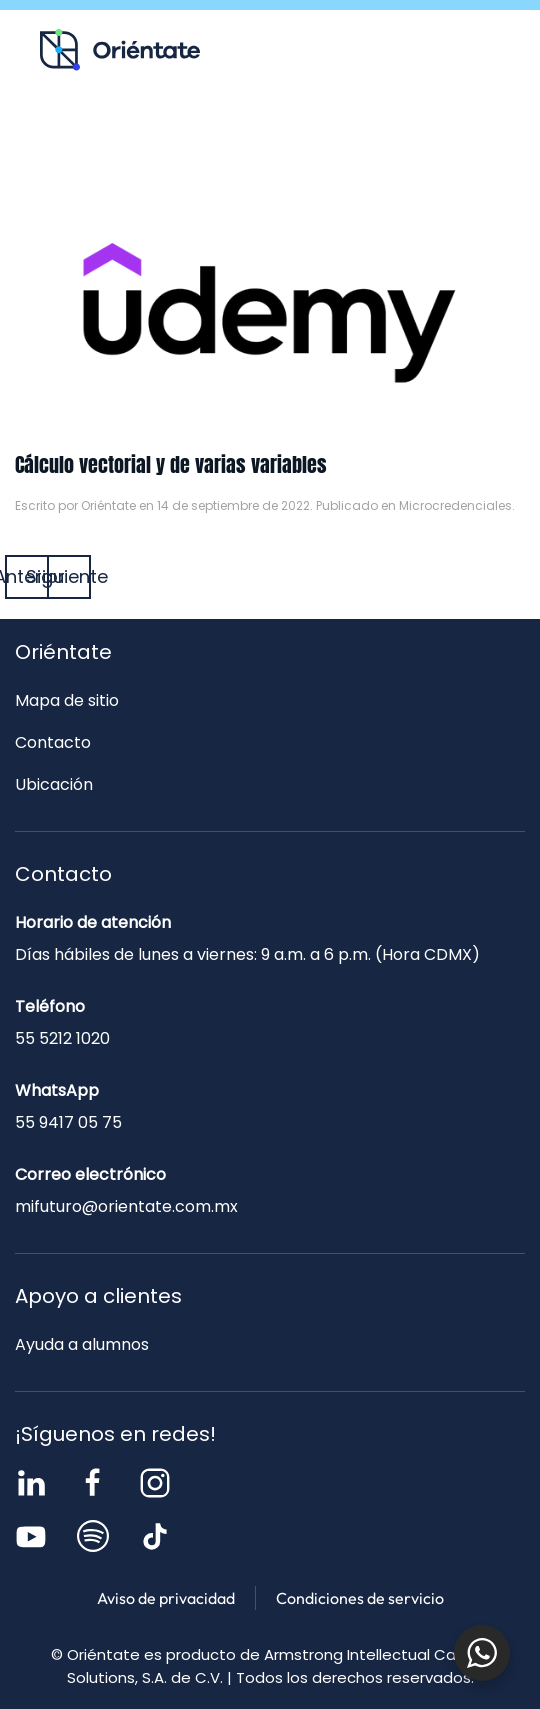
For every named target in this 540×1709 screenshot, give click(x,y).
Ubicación (54, 784)
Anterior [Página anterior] (27, 576)
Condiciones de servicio (360, 1598)
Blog (244, 136)
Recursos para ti (90, 136)
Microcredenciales (455, 505)
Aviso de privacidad (166, 1598)
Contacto (398, 136)
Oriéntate (108, 505)
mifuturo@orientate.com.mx (126, 1206)
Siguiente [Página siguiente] (69, 576)
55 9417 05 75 (68, 1122)
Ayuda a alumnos (82, 1344)
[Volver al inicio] (120, 50)
